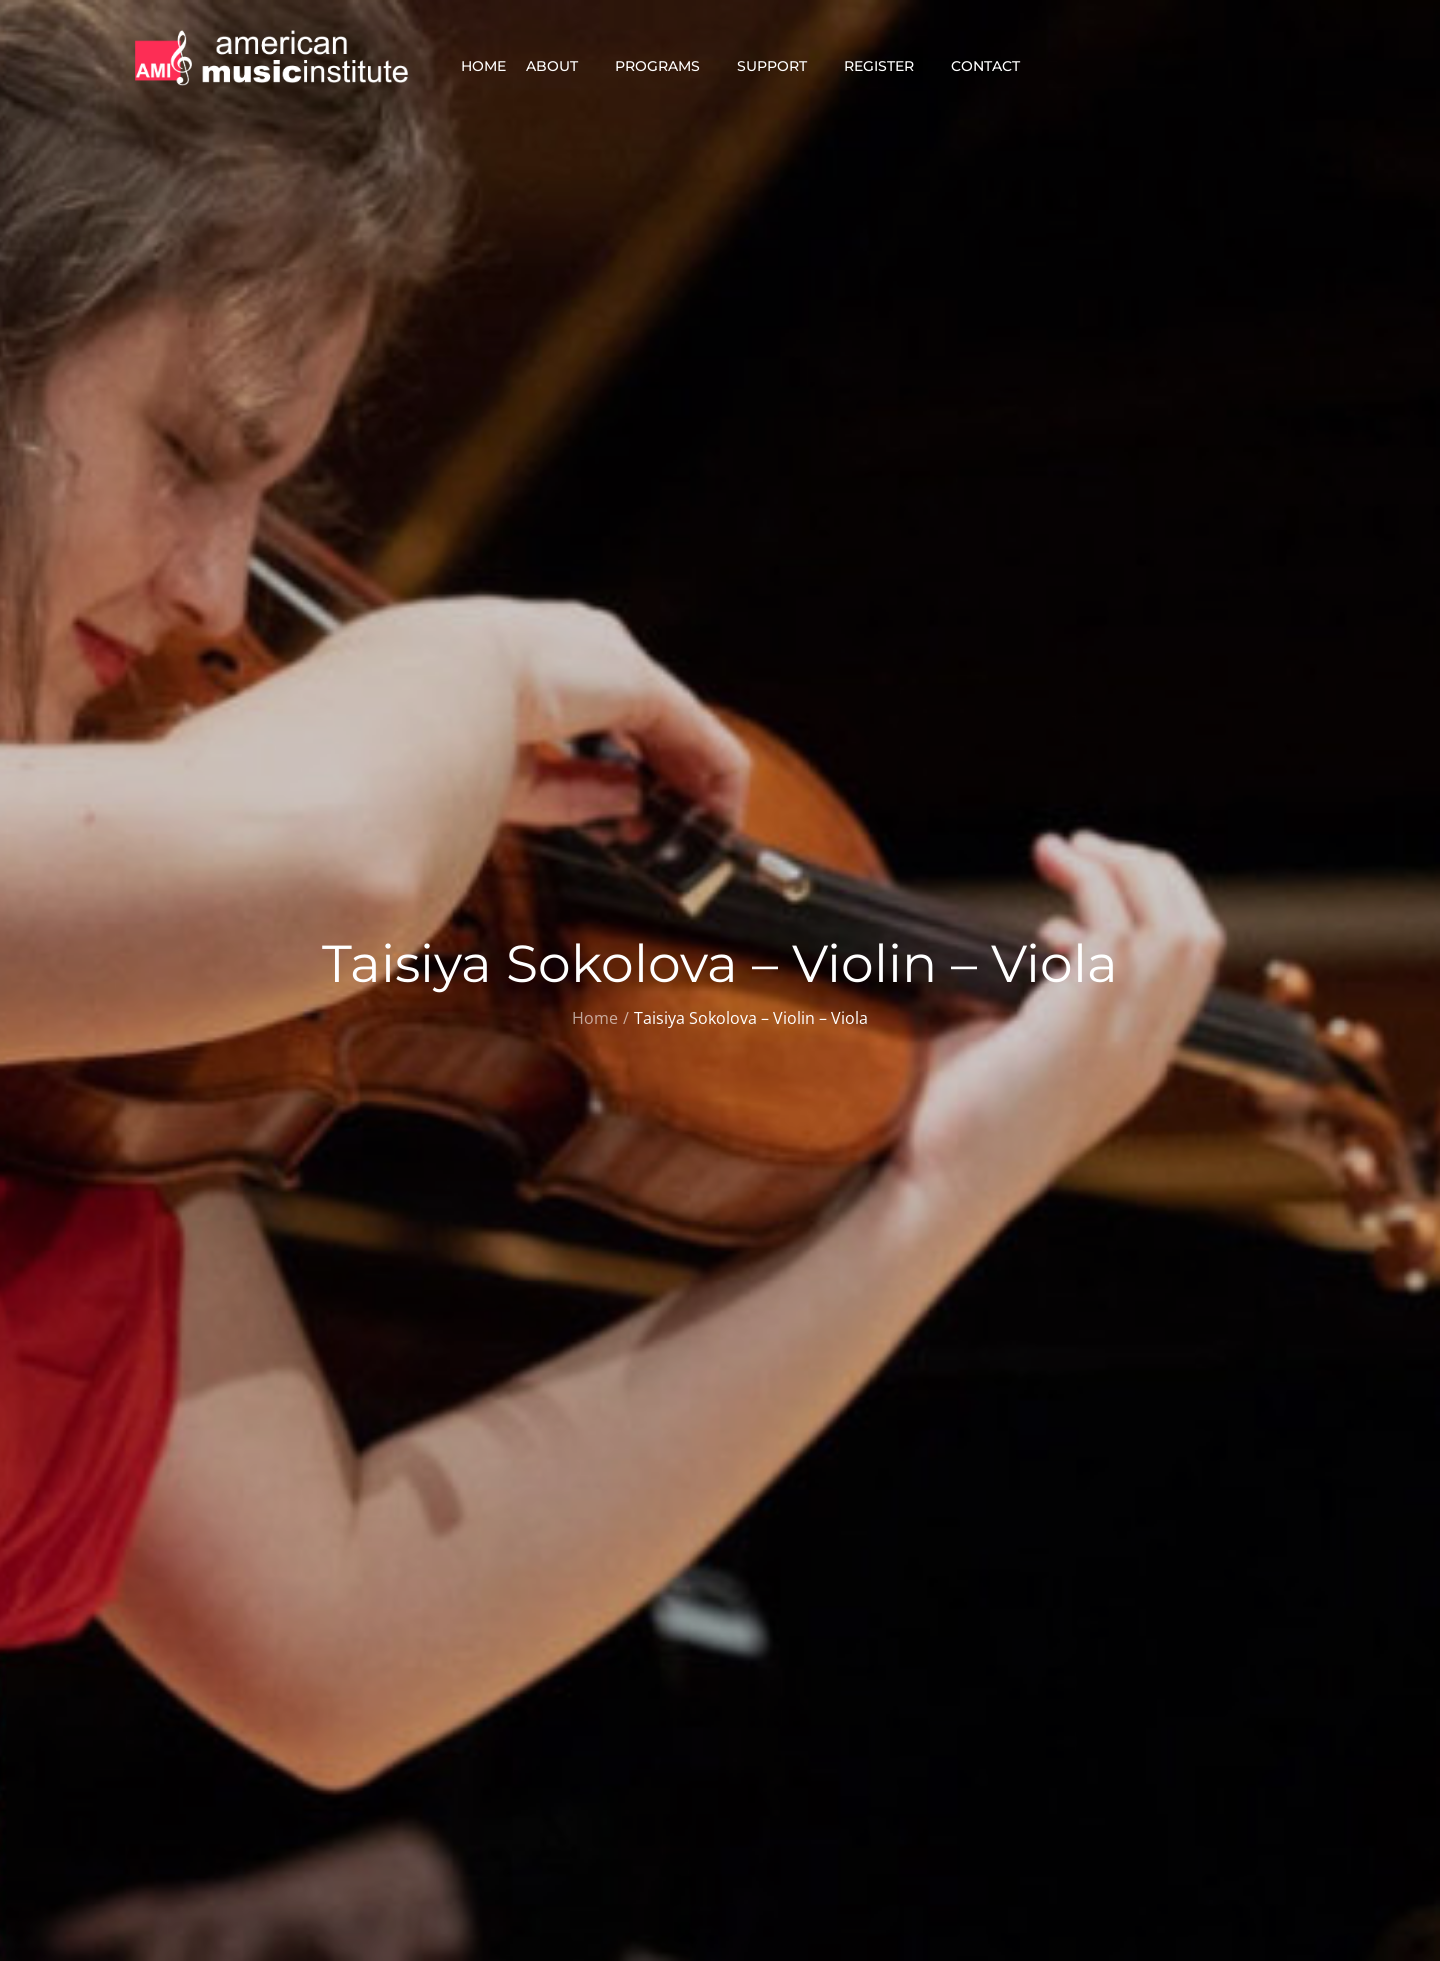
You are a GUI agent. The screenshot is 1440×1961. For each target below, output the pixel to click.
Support (780, 66)
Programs (666, 66)
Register (887, 66)
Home (483, 66)
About (560, 66)
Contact (994, 66)
